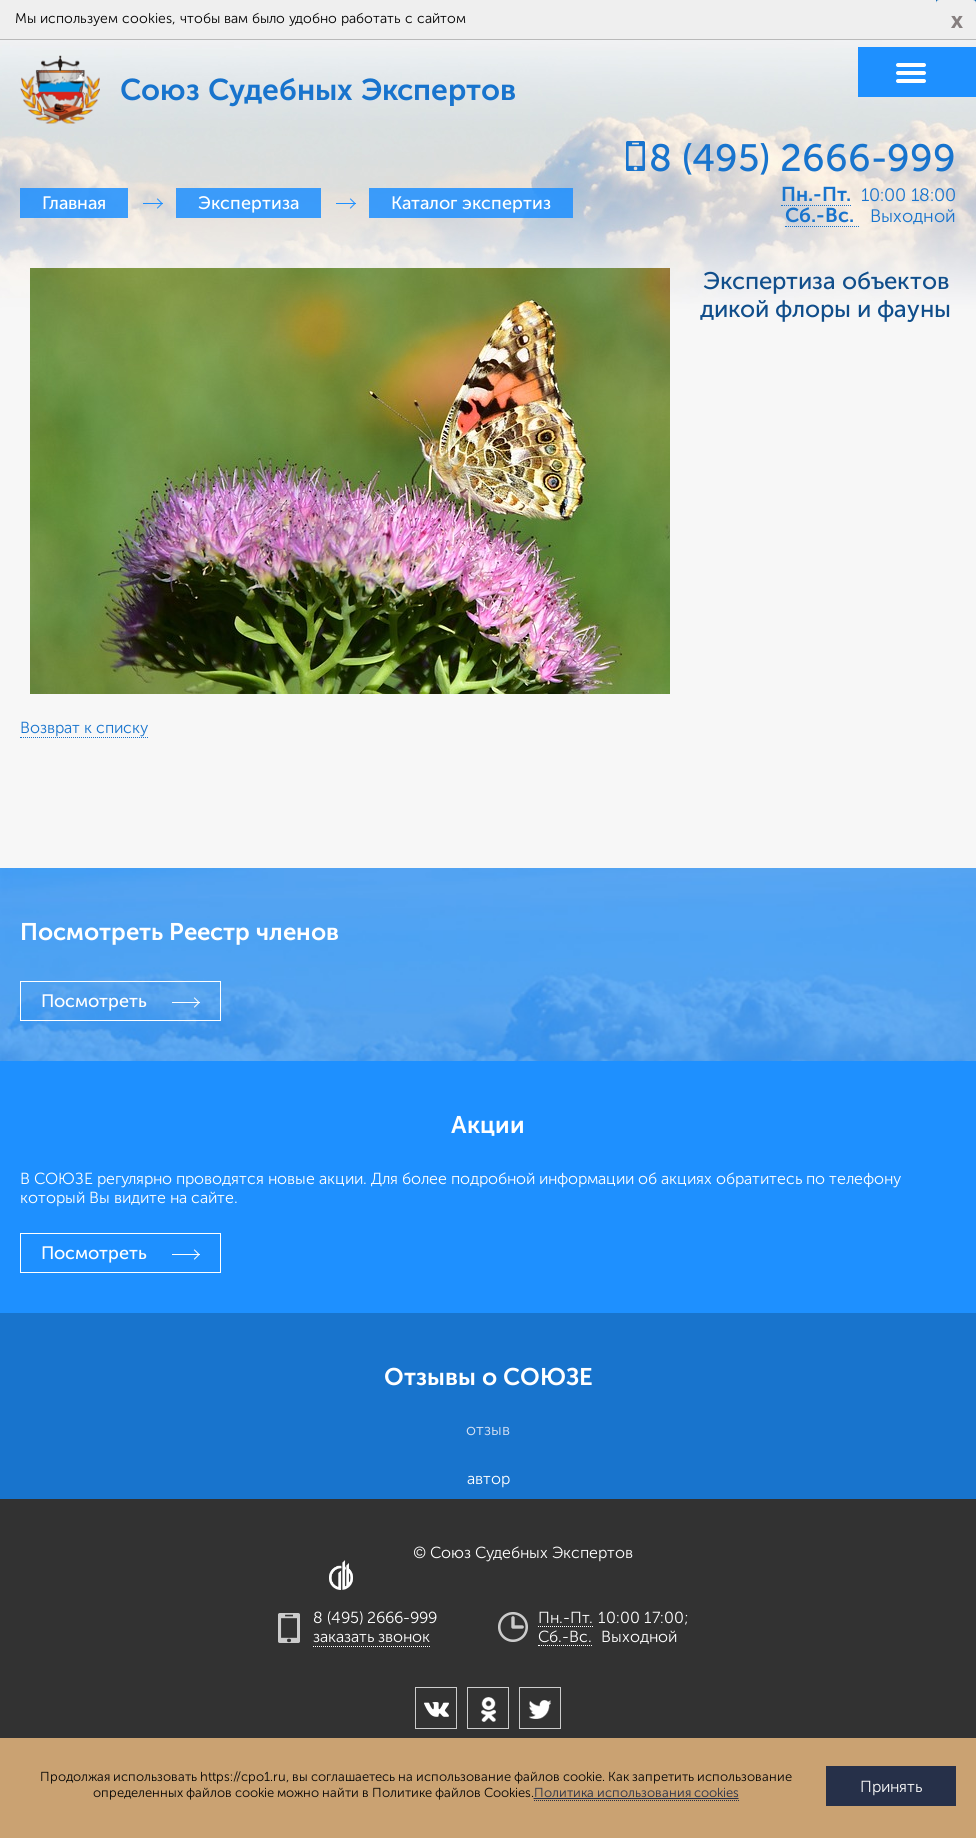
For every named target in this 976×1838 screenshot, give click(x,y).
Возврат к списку (84, 728)
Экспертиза (248, 203)
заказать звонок (371, 1637)
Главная (74, 203)
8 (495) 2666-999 (802, 158)
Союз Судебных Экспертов (95, 90)
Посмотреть (94, 1001)
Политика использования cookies (636, 1793)
